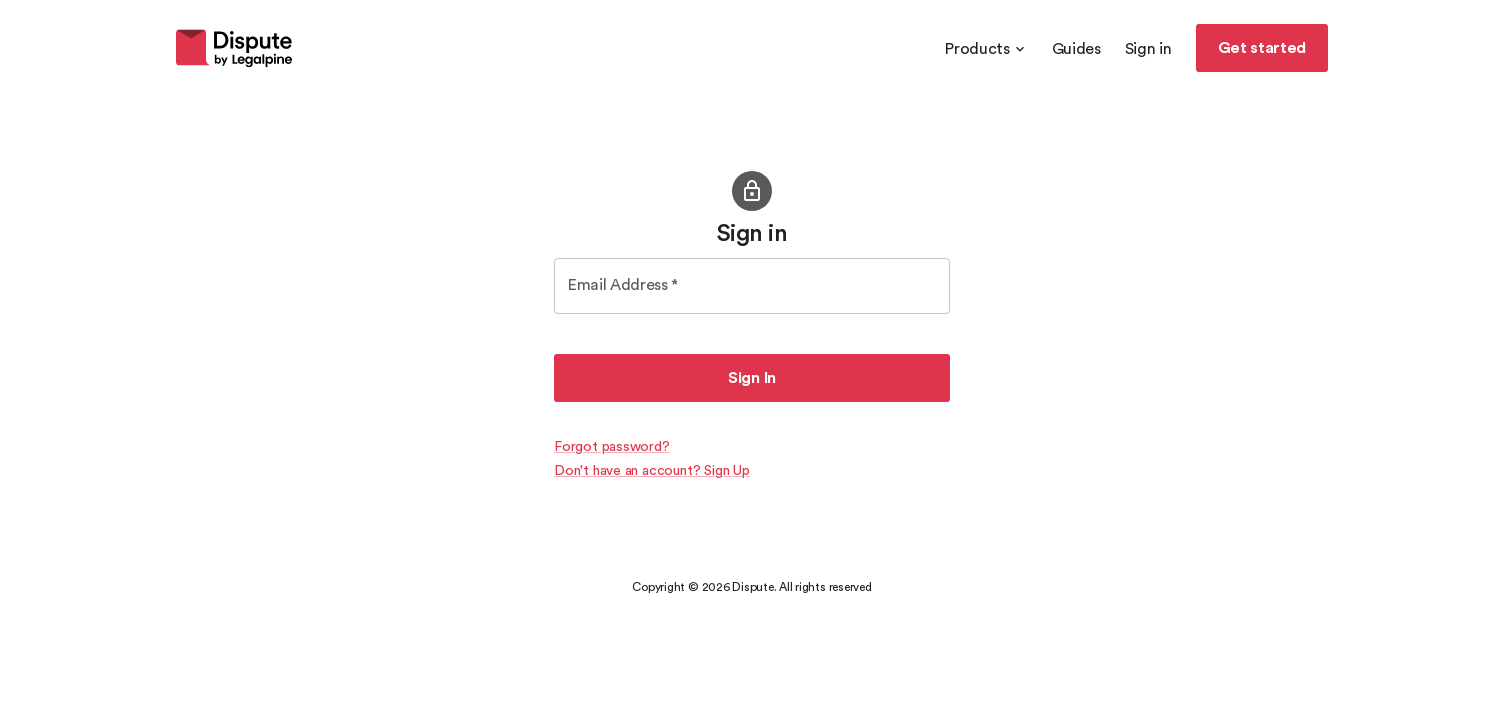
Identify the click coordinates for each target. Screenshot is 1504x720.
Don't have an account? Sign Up (652, 471)
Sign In (752, 378)
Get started (1262, 48)
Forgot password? (612, 447)
